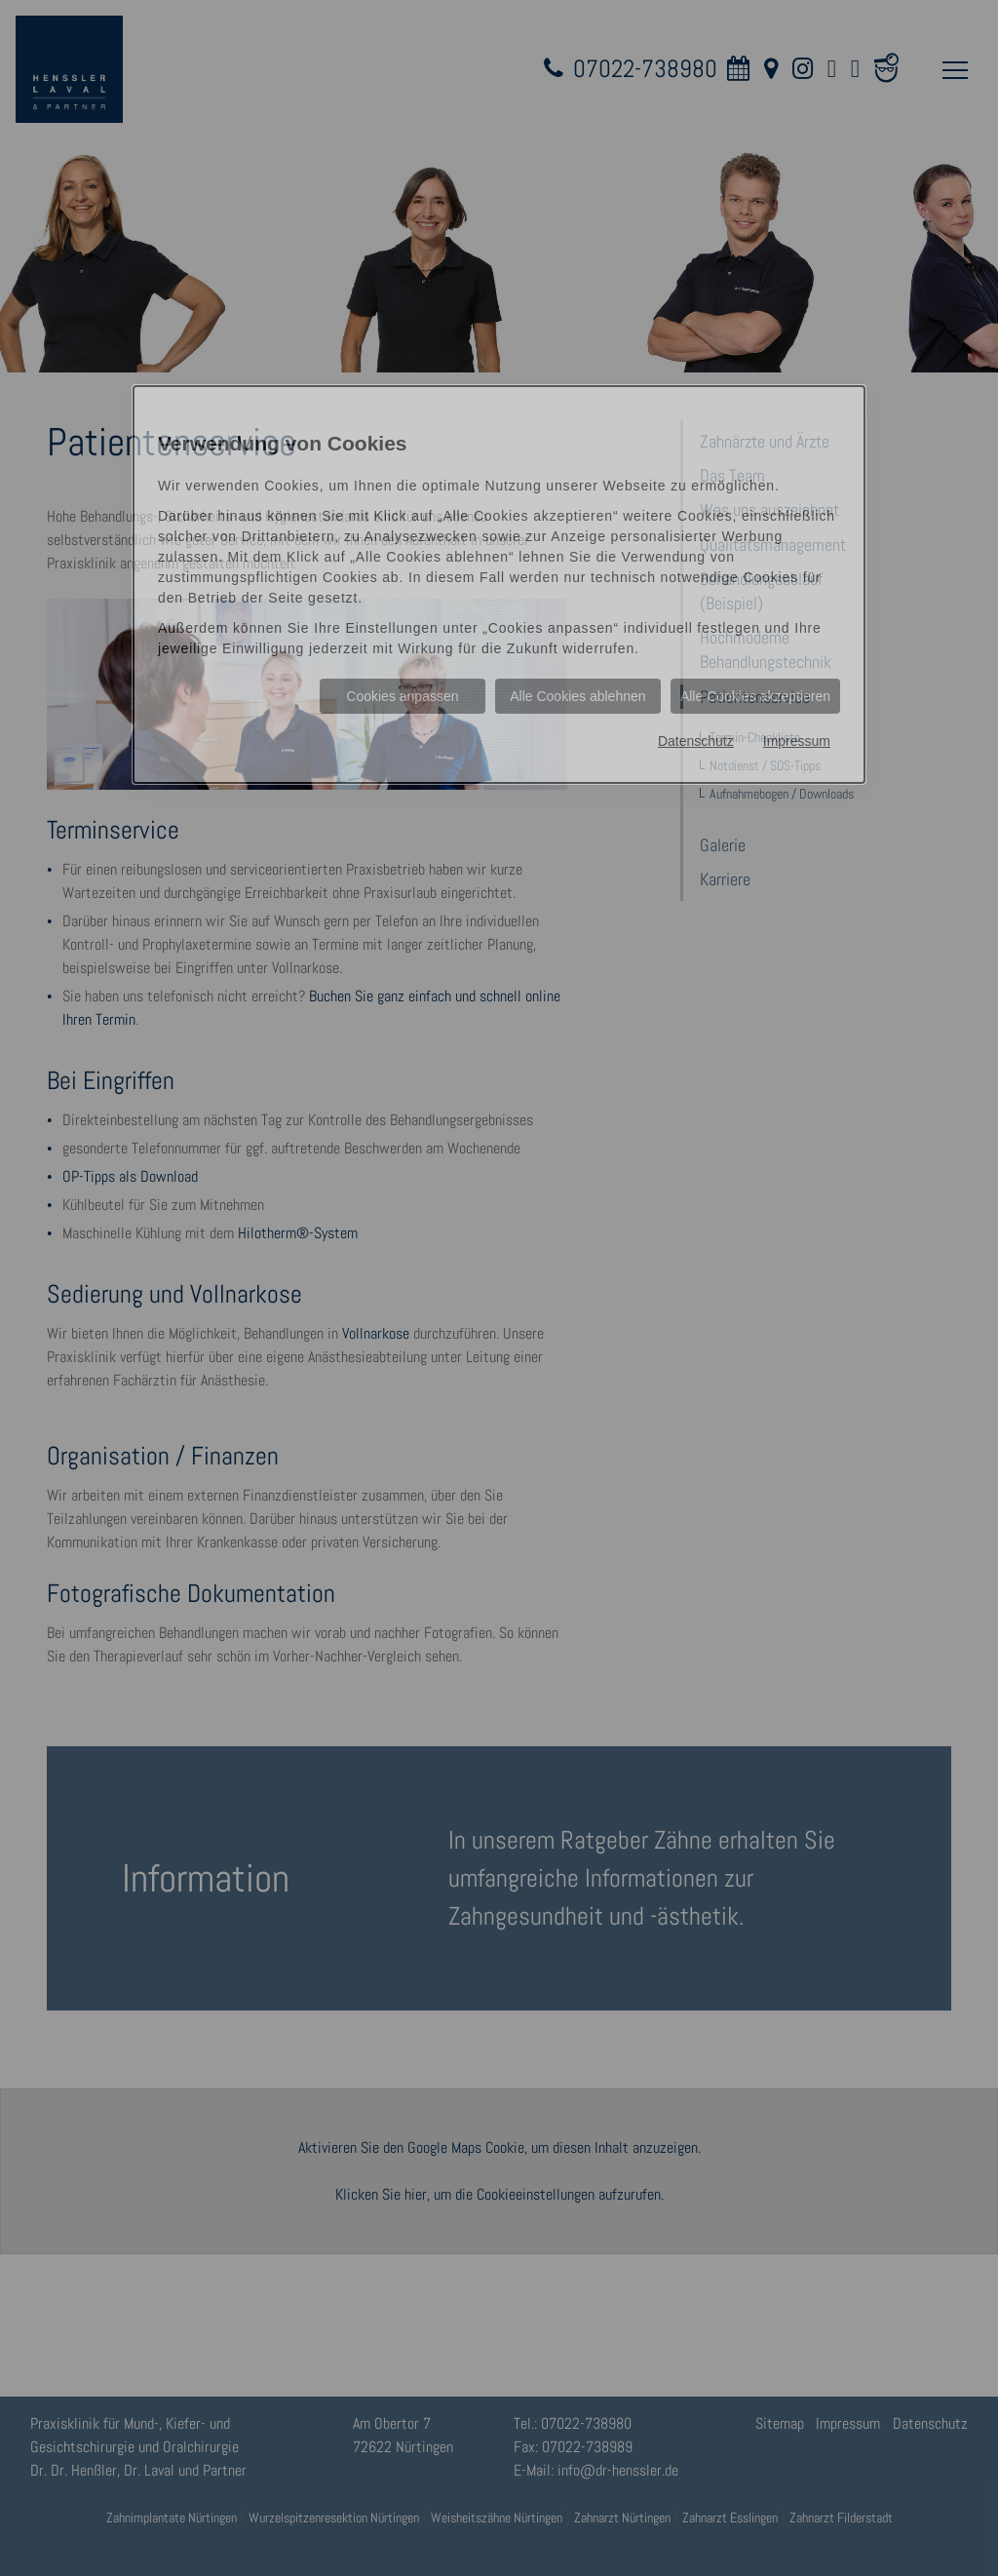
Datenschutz (696, 741)
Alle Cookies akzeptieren (755, 696)
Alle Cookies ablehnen (577, 696)
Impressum (796, 741)
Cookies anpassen (402, 696)
